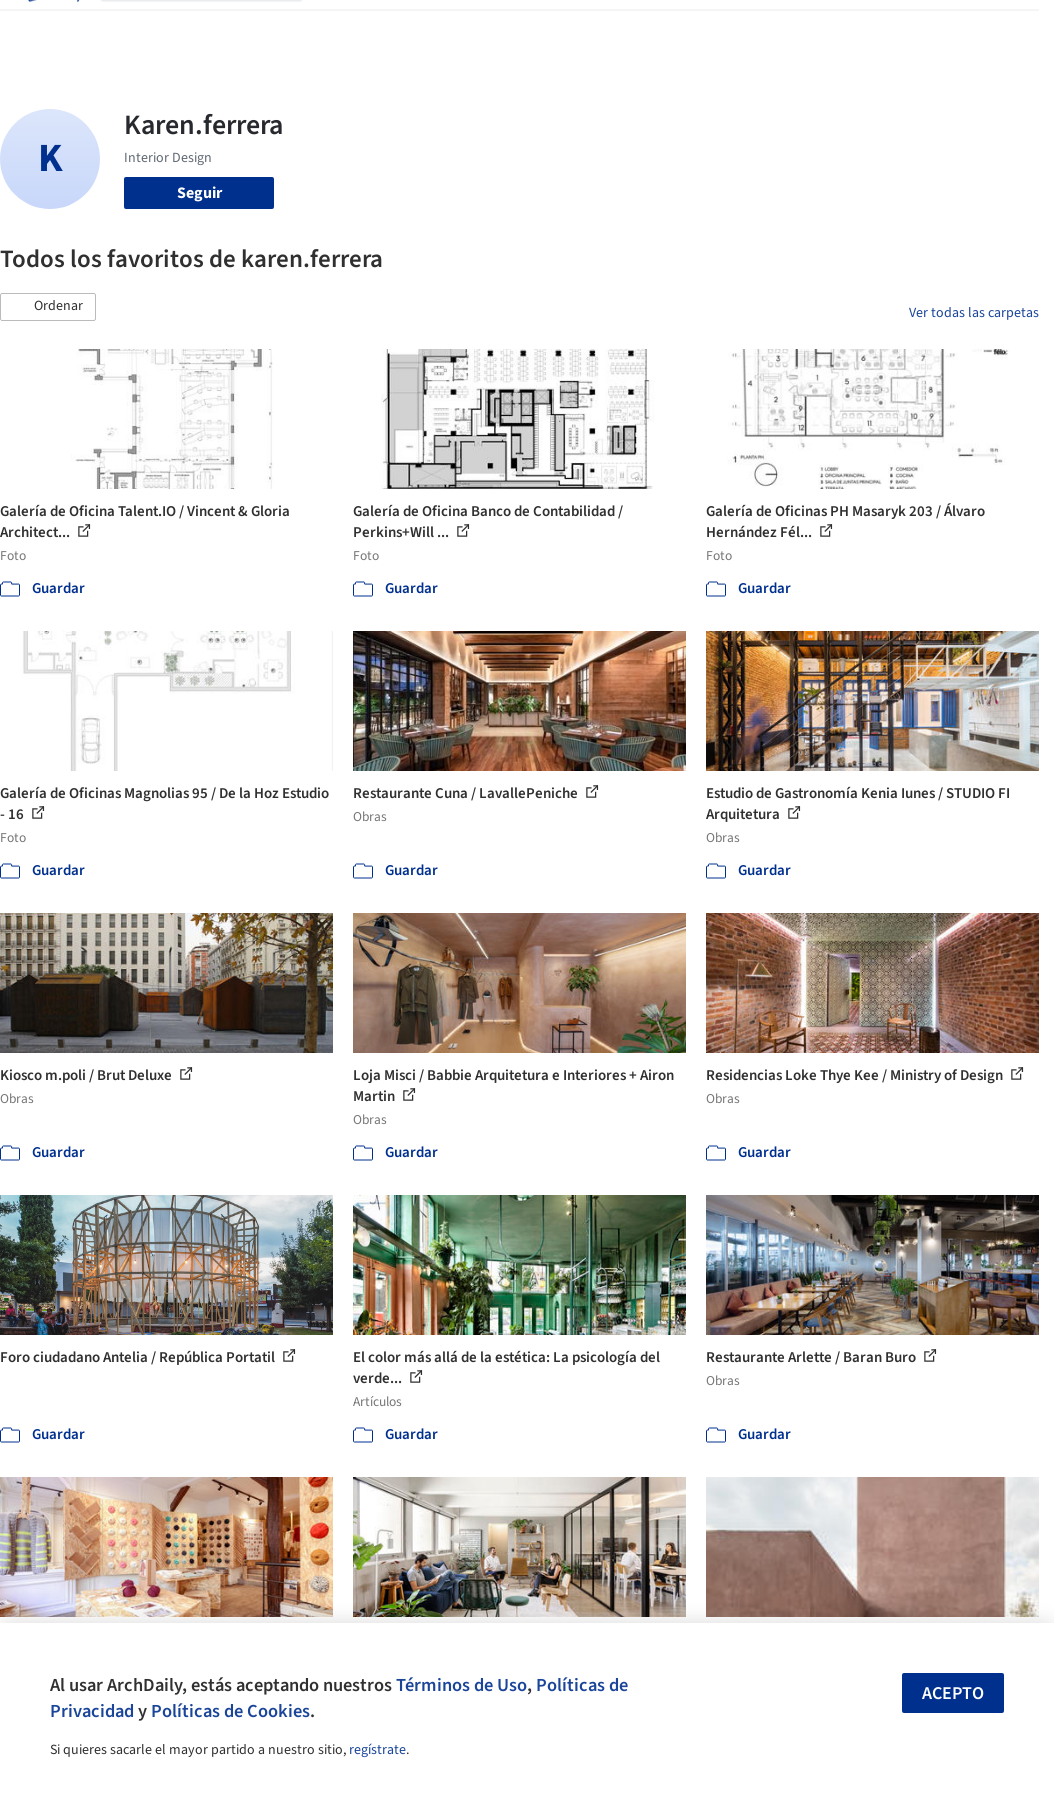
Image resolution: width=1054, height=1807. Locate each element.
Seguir (199, 193)
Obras (339, 28)
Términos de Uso (461, 1685)
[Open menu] (1003, 28)
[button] (48, 307)
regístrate (377, 1750)
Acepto (953, 1693)
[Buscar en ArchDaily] (217, 28)
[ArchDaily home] (52, 28)
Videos (667, 28)
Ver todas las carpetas (974, 313)
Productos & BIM (507, 28)
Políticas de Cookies (230, 1711)
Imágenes (405, 28)
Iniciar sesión (771, 28)
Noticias (604, 28)
